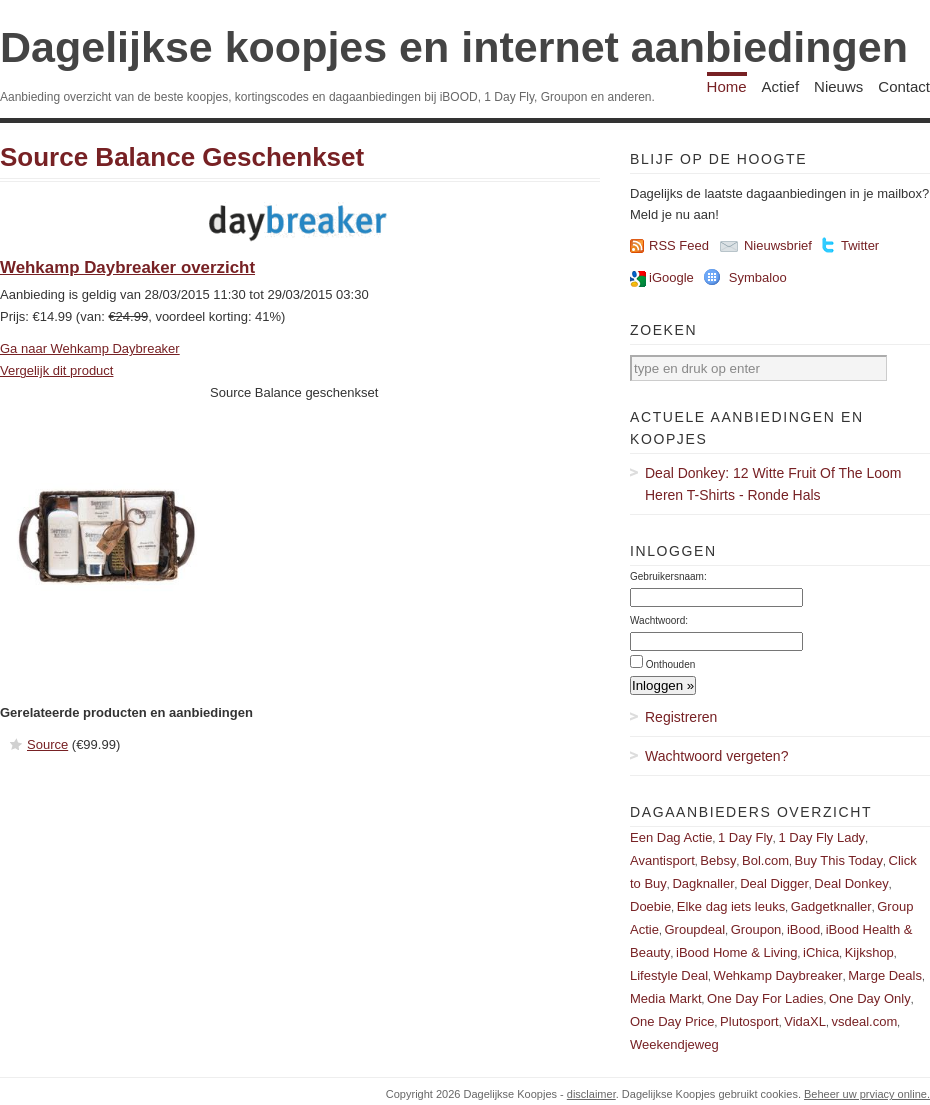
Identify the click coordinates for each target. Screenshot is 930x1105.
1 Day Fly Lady (821, 837)
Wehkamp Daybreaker (778, 975)
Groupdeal (694, 929)
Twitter (860, 245)
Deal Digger (774, 883)
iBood (803, 929)
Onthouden (671, 664)
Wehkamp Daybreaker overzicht (127, 267)
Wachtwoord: (659, 620)
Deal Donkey (851, 883)
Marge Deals (885, 975)
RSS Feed (679, 245)
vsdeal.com (864, 1021)
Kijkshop (869, 952)
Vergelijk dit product (56, 370)
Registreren (681, 717)
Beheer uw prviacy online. (867, 1094)
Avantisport (662, 860)
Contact (904, 86)
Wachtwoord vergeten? (716, 756)
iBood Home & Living (736, 952)
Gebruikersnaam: (668, 576)
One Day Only (870, 998)
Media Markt (666, 998)
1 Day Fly (745, 837)
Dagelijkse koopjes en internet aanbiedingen (454, 47)
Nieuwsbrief (778, 245)
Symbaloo (758, 277)
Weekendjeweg (674, 1044)
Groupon (756, 929)
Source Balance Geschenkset (182, 157)
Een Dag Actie (671, 837)
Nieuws (838, 86)
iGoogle (671, 277)
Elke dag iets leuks (731, 906)
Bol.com (765, 860)
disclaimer (591, 1094)
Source (47, 744)
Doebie (650, 906)
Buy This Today (839, 860)
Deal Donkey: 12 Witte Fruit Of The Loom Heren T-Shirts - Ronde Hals (773, 484)
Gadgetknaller (831, 906)
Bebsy (718, 860)
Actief (781, 86)
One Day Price (672, 1021)
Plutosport (749, 1021)
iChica (821, 952)
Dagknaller (703, 883)
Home (727, 86)
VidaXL (805, 1021)
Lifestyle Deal (669, 975)
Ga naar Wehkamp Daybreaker (90, 348)
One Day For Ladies (765, 998)
